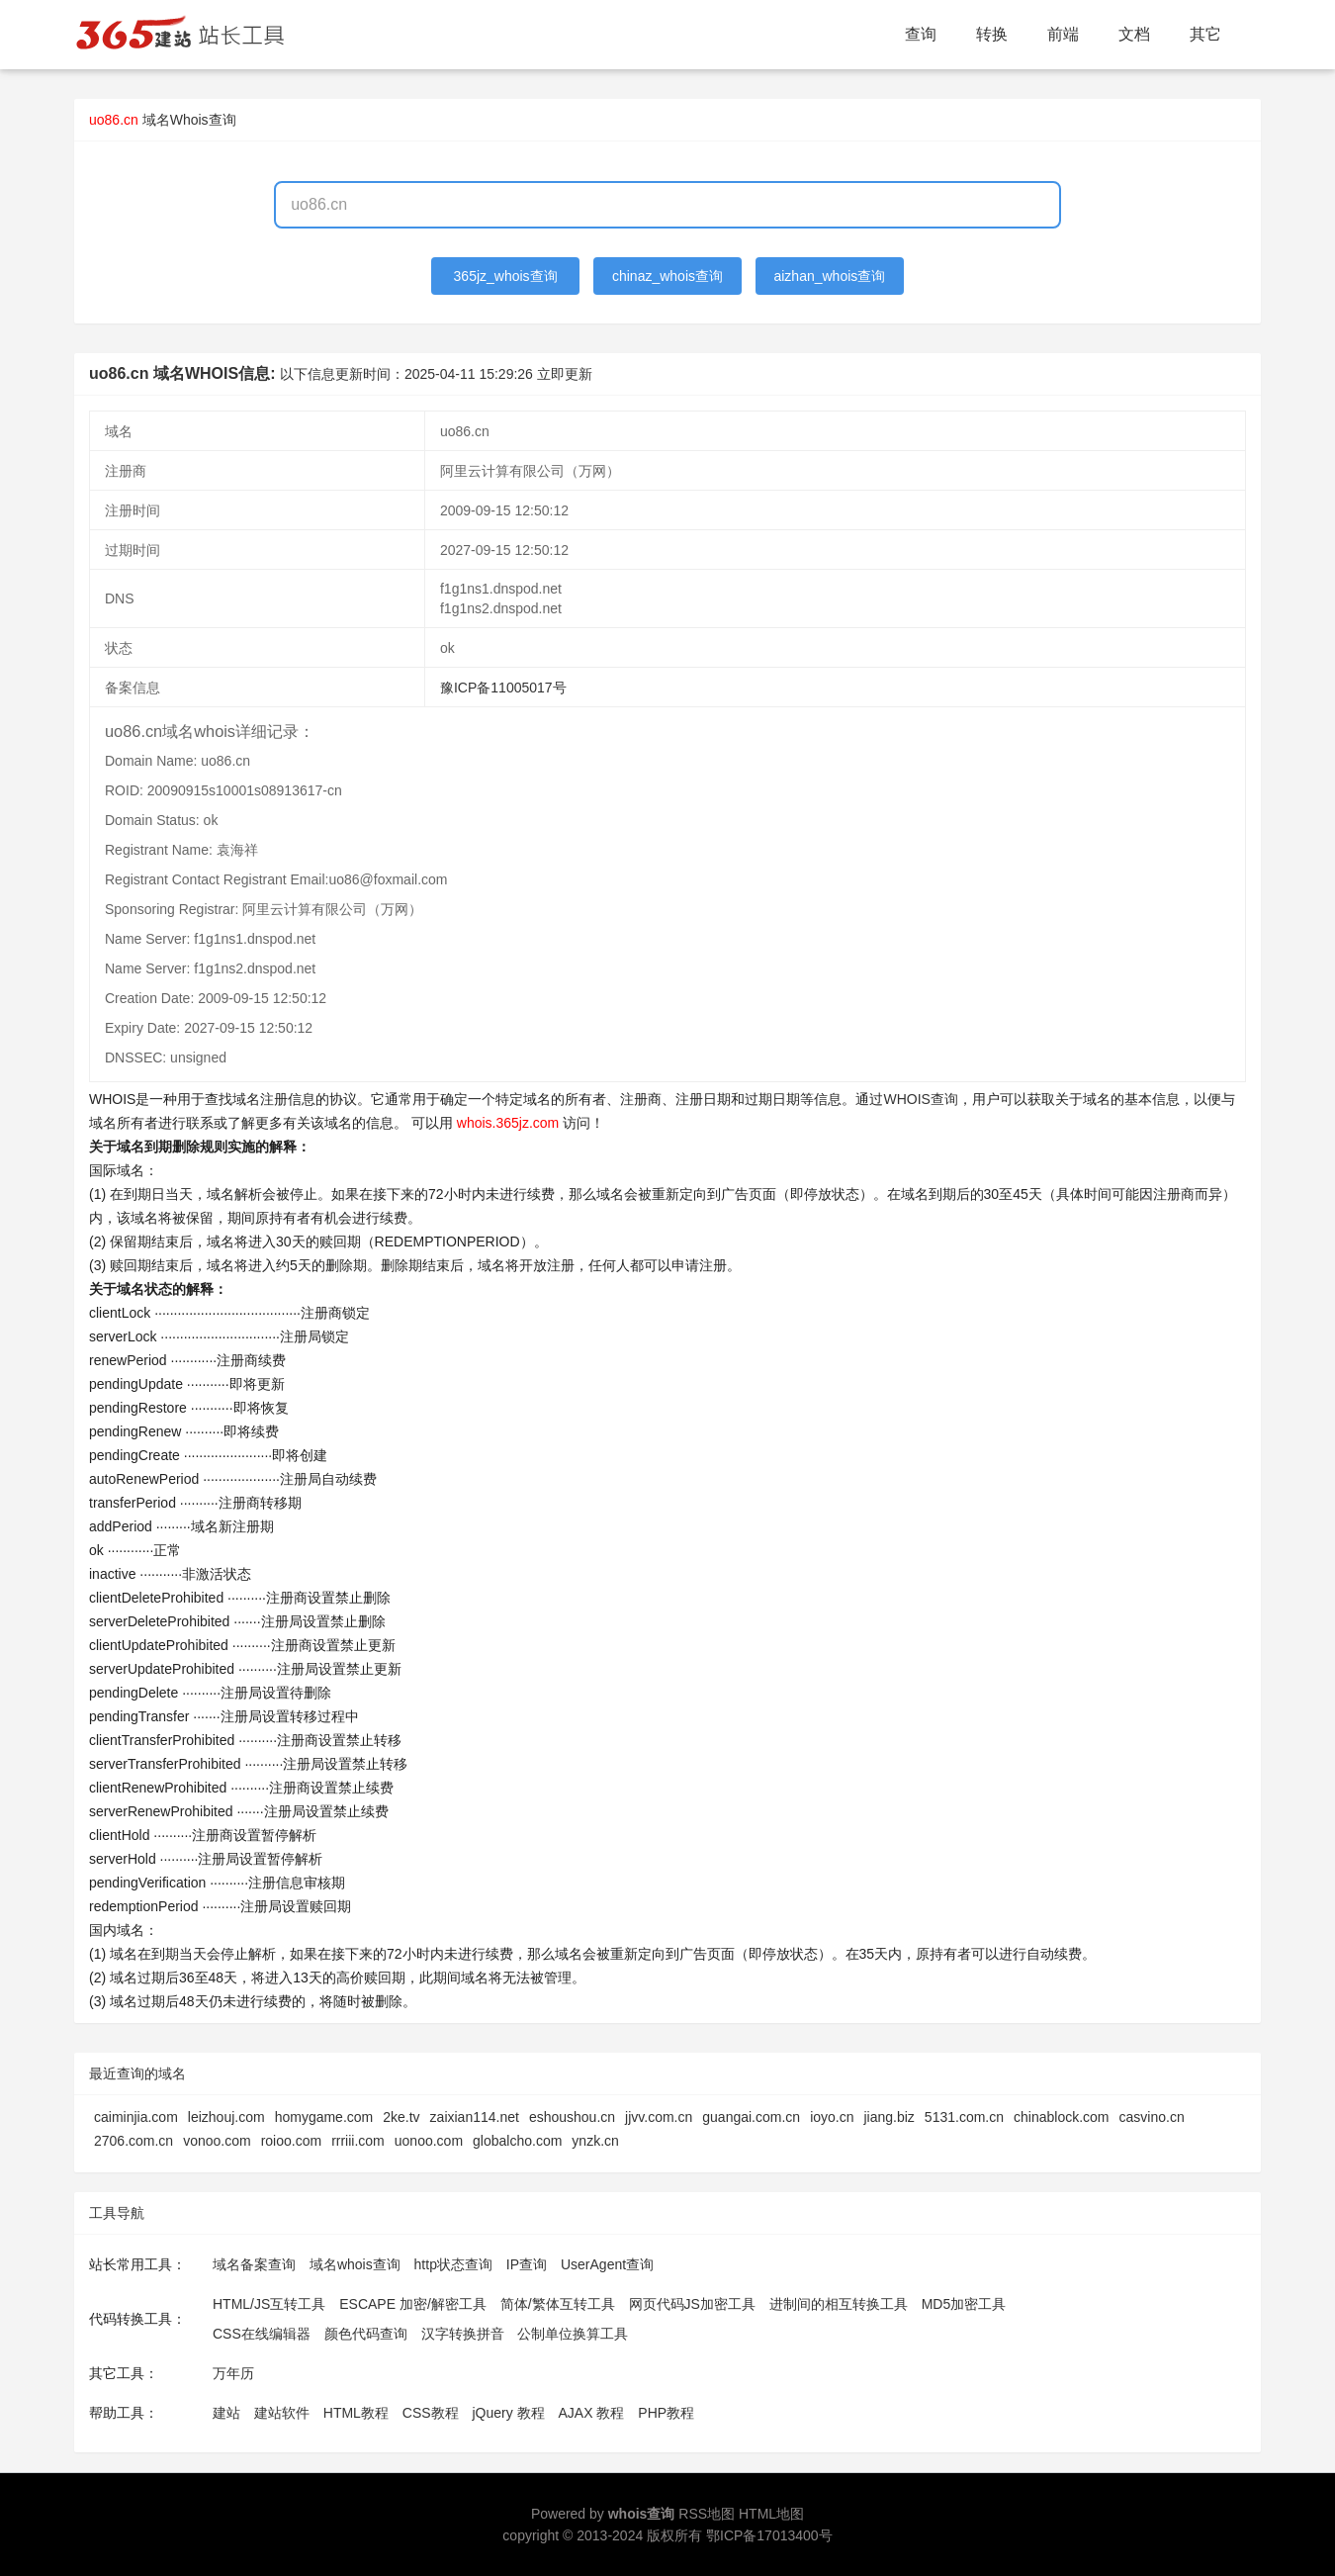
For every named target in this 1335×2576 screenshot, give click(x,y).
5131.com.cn (964, 2117)
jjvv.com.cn (658, 2117)
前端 (1063, 34)
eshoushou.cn (572, 2117)
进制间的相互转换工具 (838, 2304)
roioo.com (291, 2141)
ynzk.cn (595, 2141)
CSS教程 (430, 2413)
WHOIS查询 (920, 1099)
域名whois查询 (355, 2264)
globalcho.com (517, 2141)
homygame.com (324, 2117)
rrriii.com (358, 2141)
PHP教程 (666, 2413)
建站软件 (282, 2413)
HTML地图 (771, 2514)
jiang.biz (888, 2117)
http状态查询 (453, 2264)
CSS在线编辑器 (262, 2334)
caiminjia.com (136, 2117)
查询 (920, 34)
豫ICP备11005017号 (503, 687)
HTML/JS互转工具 (269, 2304)
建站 (226, 2413)
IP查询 (526, 2264)
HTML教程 (356, 2413)
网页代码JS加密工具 (692, 2304)
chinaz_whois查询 (667, 276)
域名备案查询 (254, 2264)
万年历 (233, 2373)
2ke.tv (401, 2117)
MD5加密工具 (964, 2304)
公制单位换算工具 (572, 2334)
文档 (1134, 34)
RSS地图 (706, 2514)
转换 (992, 34)
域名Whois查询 (189, 120)
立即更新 (564, 374)
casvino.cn (1152, 2117)
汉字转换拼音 (462, 2334)
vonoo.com (216, 2141)
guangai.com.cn (751, 2117)
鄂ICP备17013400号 (769, 2535)
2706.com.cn (133, 2141)
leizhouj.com (226, 2117)
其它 (1205, 34)
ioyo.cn (831, 2117)
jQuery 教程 (508, 2413)
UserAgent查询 (607, 2264)
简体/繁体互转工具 (557, 2304)
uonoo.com (429, 2141)
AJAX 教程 (592, 2413)
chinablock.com (1062, 2117)
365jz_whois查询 (506, 276)
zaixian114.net (474, 2117)
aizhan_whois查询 (829, 276)
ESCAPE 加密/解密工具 (413, 2304)
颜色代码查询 (365, 2334)
